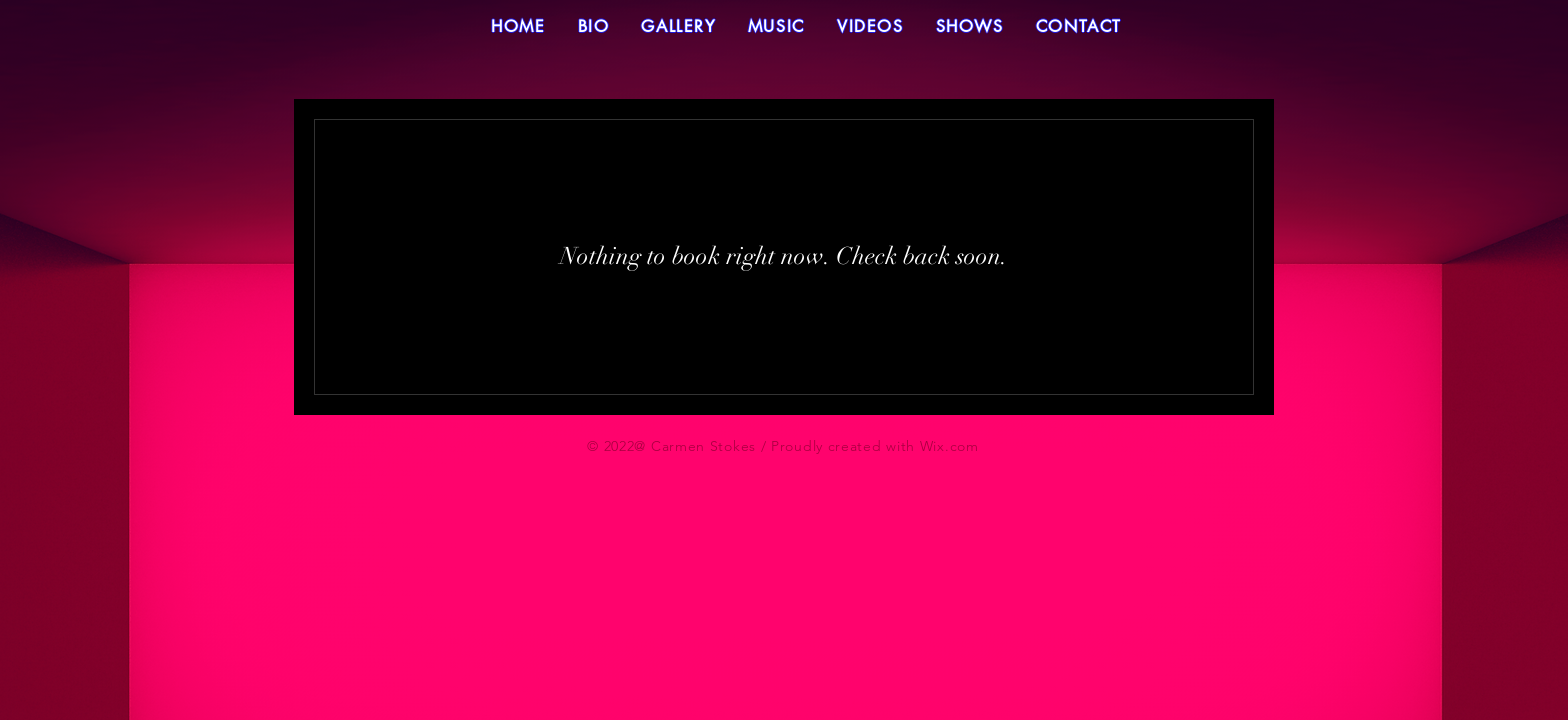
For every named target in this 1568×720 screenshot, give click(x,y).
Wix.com (949, 446)
